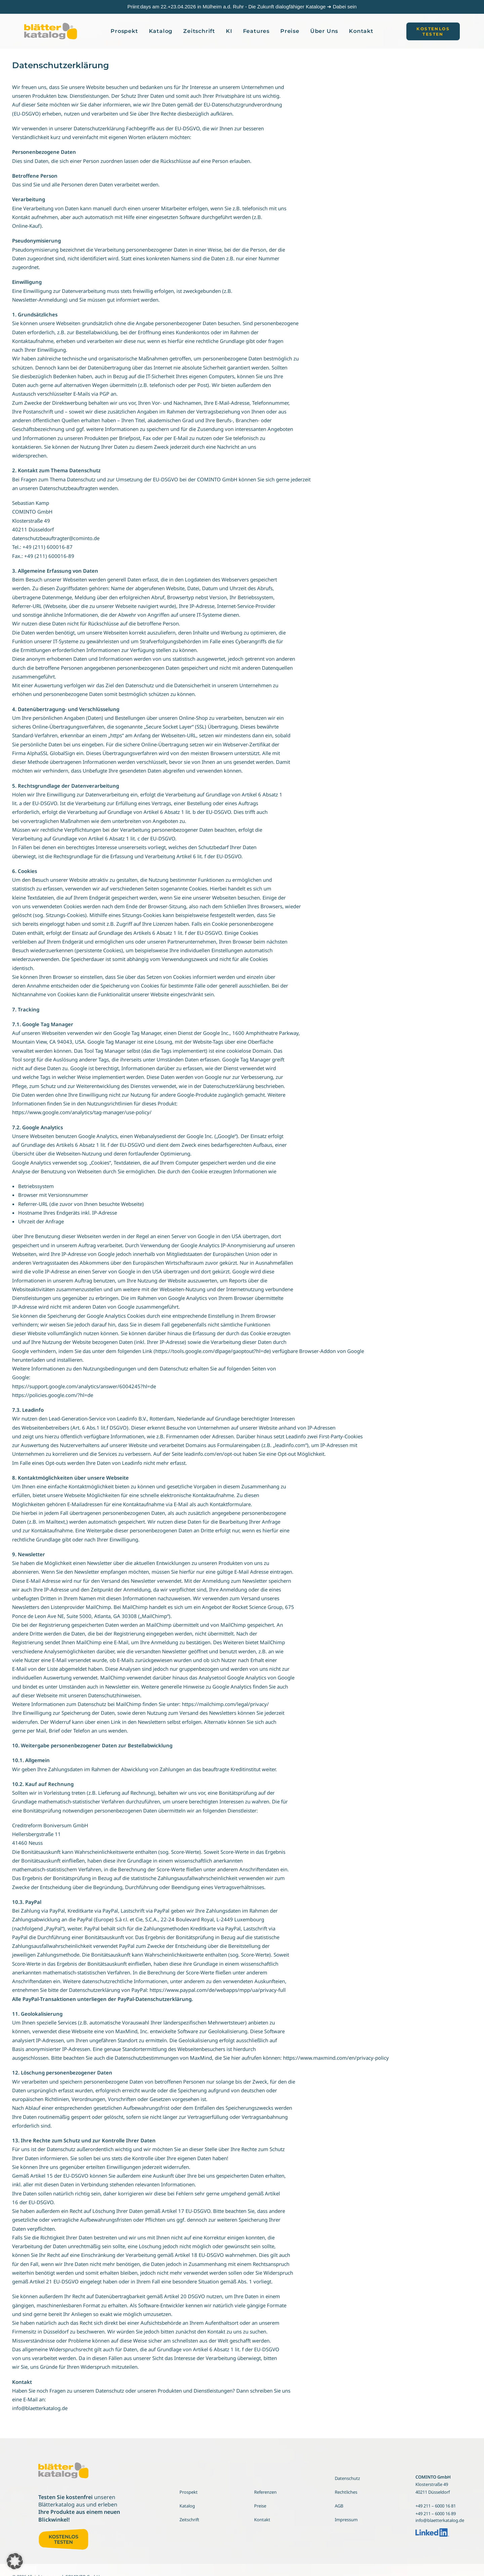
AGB (339, 2506)
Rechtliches (346, 2492)
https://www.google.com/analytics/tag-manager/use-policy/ (82, 1112)
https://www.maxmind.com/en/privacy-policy (336, 2057)
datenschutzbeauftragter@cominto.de (55, 538)
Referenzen (265, 2492)
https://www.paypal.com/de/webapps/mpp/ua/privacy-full (218, 1989)
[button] (433, 31)
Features (256, 31)
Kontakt (361, 31)
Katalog (161, 31)
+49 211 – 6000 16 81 (435, 2506)
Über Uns (324, 31)
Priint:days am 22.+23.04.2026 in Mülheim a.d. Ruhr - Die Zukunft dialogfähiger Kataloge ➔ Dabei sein (242, 6)
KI (229, 31)
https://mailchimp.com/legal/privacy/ (225, 1704)
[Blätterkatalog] (50, 31)
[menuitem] (124, 31)
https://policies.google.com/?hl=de (52, 1395)
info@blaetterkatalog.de (40, 2408)
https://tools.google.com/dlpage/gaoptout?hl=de (212, 1351)
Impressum (346, 2520)
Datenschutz (347, 2478)
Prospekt (124, 31)
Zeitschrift (199, 31)
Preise (289, 31)
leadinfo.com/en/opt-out (212, 1453)
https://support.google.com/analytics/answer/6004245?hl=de (84, 1386)
